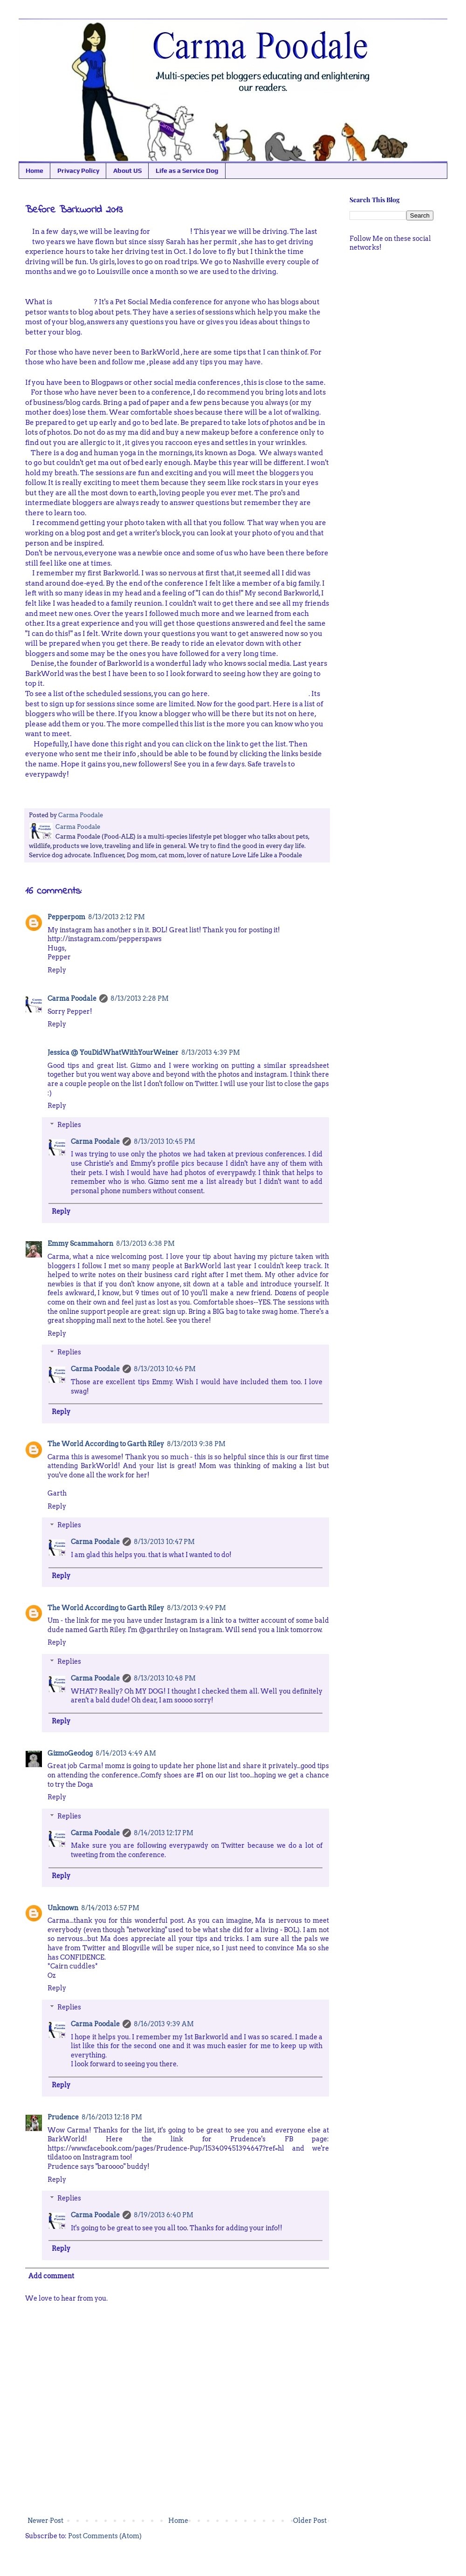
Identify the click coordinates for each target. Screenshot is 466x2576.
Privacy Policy (78, 170)
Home (34, 170)
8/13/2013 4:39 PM (210, 1052)
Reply (57, 970)
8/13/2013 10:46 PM (165, 1369)
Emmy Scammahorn (80, 1243)
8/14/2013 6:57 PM (110, 1908)
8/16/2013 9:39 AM (164, 2024)
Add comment (51, 2276)
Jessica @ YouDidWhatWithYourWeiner (113, 1052)
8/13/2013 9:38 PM (196, 1444)
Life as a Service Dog (187, 170)
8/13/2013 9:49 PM (196, 1608)
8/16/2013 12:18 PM (112, 2117)
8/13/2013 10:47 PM (164, 1541)
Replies (69, 1124)
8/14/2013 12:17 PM (163, 1833)
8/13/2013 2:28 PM (139, 998)
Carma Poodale (72, 998)
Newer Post (45, 2520)
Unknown (63, 1908)
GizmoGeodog (70, 1753)
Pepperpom (66, 917)
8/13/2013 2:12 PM (116, 917)
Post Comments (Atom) (105, 2536)
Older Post (310, 2520)
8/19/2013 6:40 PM (163, 2215)
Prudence (63, 2117)
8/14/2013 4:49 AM (126, 1753)
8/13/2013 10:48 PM (165, 1678)
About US (127, 170)
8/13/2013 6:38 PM (145, 1243)
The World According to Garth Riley (106, 1444)
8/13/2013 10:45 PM (164, 1141)
